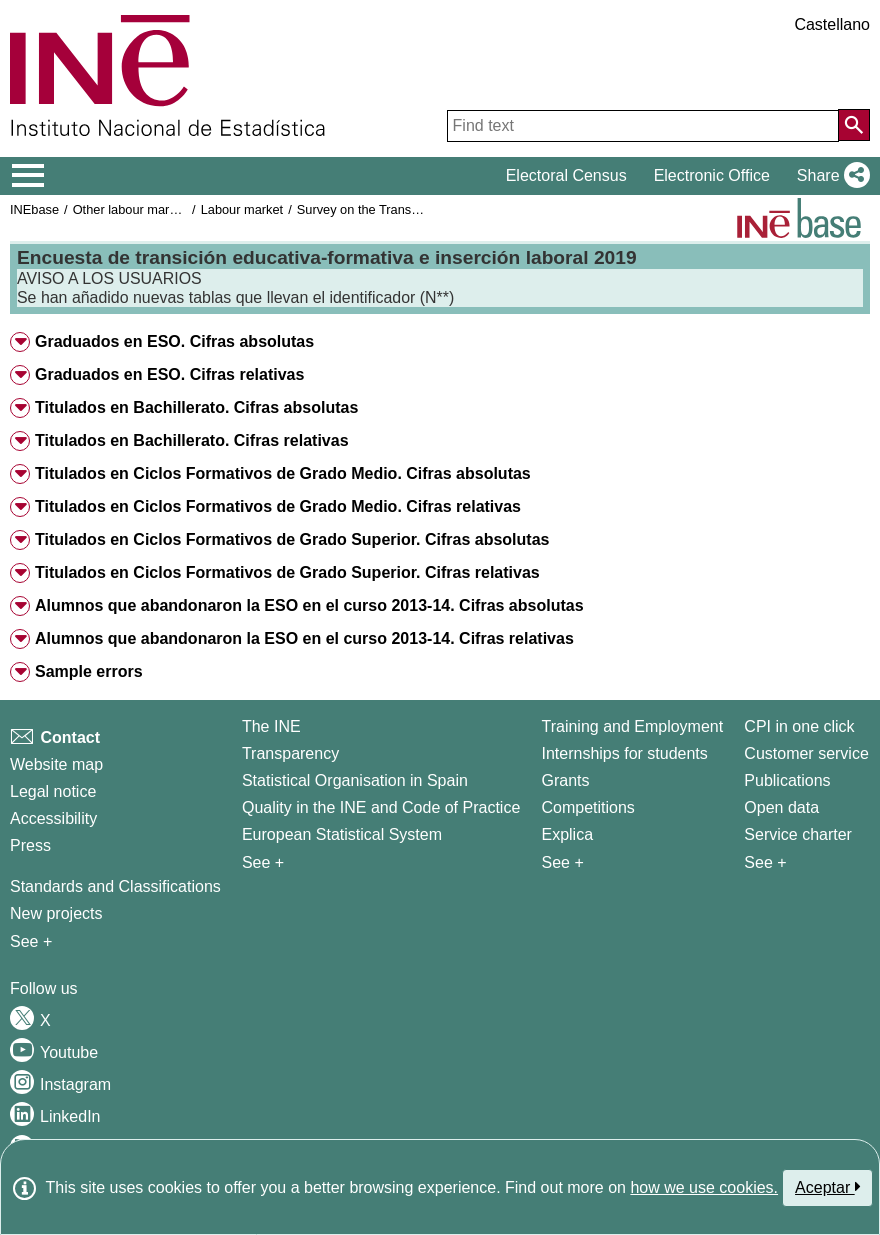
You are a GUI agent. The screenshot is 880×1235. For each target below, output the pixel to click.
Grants (565, 780)
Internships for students (624, 753)
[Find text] (643, 126)
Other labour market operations (161, 209)
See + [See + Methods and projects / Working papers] (31, 941)
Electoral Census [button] (566, 175)
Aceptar (827, 1187)
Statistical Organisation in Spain (355, 780)
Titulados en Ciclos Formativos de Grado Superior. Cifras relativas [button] (287, 572)
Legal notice (53, 791)
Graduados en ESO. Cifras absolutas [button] (174, 341)
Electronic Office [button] (712, 175)
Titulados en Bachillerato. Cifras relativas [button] (192, 440)
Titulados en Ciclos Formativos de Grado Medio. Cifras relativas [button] (278, 506)
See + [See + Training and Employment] (562, 862)
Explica (567, 834)
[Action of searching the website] (854, 125)
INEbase (34, 209)
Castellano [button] (832, 24)
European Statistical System (342, 834)
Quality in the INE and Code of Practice (381, 807)
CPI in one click (799, 726)
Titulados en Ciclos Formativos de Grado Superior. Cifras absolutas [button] (292, 539)
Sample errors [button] (89, 671)
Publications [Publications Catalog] (787, 780)
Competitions (587, 807)
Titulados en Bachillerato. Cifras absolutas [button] (196, 407)
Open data (781, 807)
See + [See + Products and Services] (765, 862)
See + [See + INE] (263, 862)
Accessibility (53, 818)
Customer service (806, 753)
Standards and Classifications (115, 886)
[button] (829, 176)
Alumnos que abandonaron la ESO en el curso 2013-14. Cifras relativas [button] (304, 638)
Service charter (798, 834)
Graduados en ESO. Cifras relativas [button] (169, 374)
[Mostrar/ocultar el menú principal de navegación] (28, 176)
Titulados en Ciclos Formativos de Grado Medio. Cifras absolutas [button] (283, 473)
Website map (56, 764)
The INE (271, 726)
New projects (56, 913)
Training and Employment (632, 726)
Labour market (242, 209)
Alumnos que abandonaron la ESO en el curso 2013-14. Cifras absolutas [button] (309, 605)
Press (30, 845)
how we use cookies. (704, 1187)
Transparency (290, 753)
